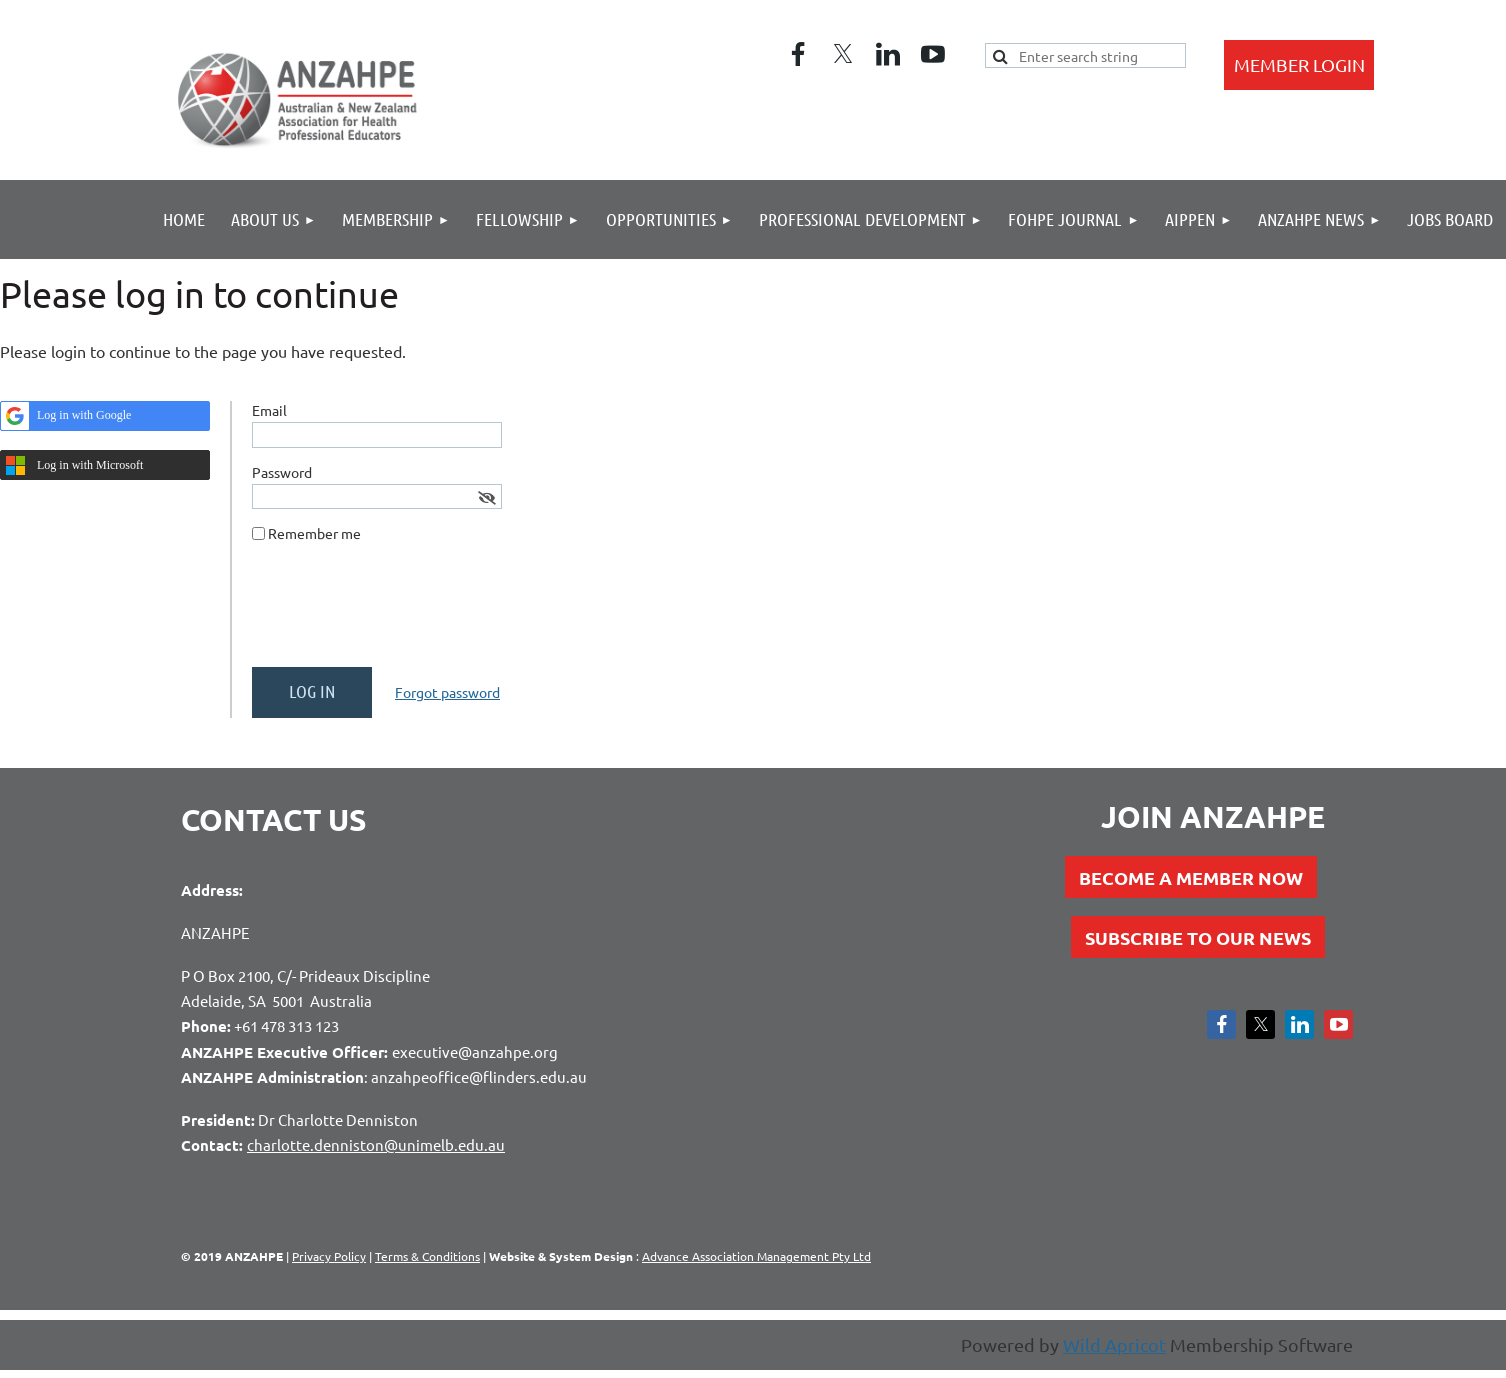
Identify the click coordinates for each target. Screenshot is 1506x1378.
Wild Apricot (1114, 1344)
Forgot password (447, 692)
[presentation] (404, 613)
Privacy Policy (329, 1256)
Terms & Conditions (427, 1256)
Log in (1299, 65)
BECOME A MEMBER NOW (1191, 877)
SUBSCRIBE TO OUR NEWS (1198, 937)
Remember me (314, 533)
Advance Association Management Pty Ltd (756, 1256)
